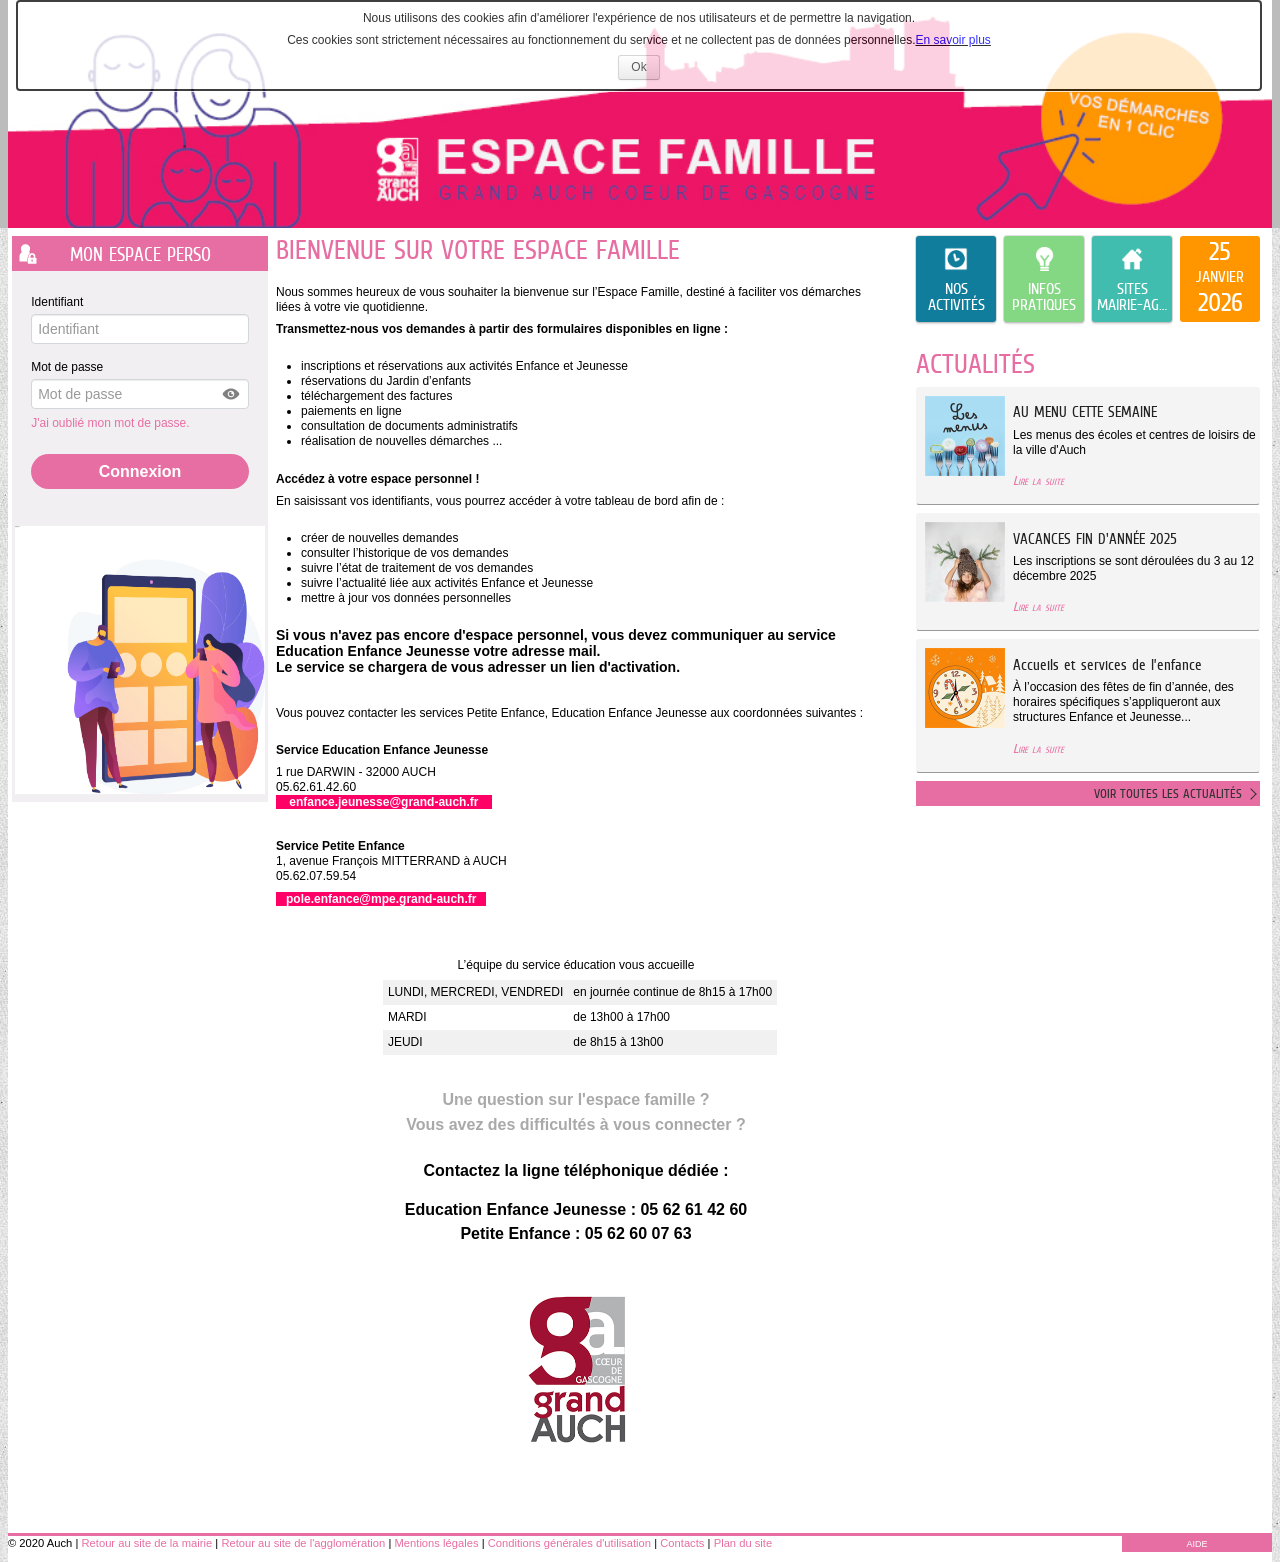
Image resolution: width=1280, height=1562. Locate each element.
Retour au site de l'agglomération (303, 1543)
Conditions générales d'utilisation (569, 1543)
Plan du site (743, 1543)
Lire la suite (1038, 480)
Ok (645, 69)
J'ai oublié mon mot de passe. (112, 423)
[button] (232, 394)
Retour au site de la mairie (147, 1543)
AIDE (1196, 1544)
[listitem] (1220, 279)
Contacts (682, 1543)
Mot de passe (67, 367)
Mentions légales (437, 1543)
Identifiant (57, 302)
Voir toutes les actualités (1168, 793)
